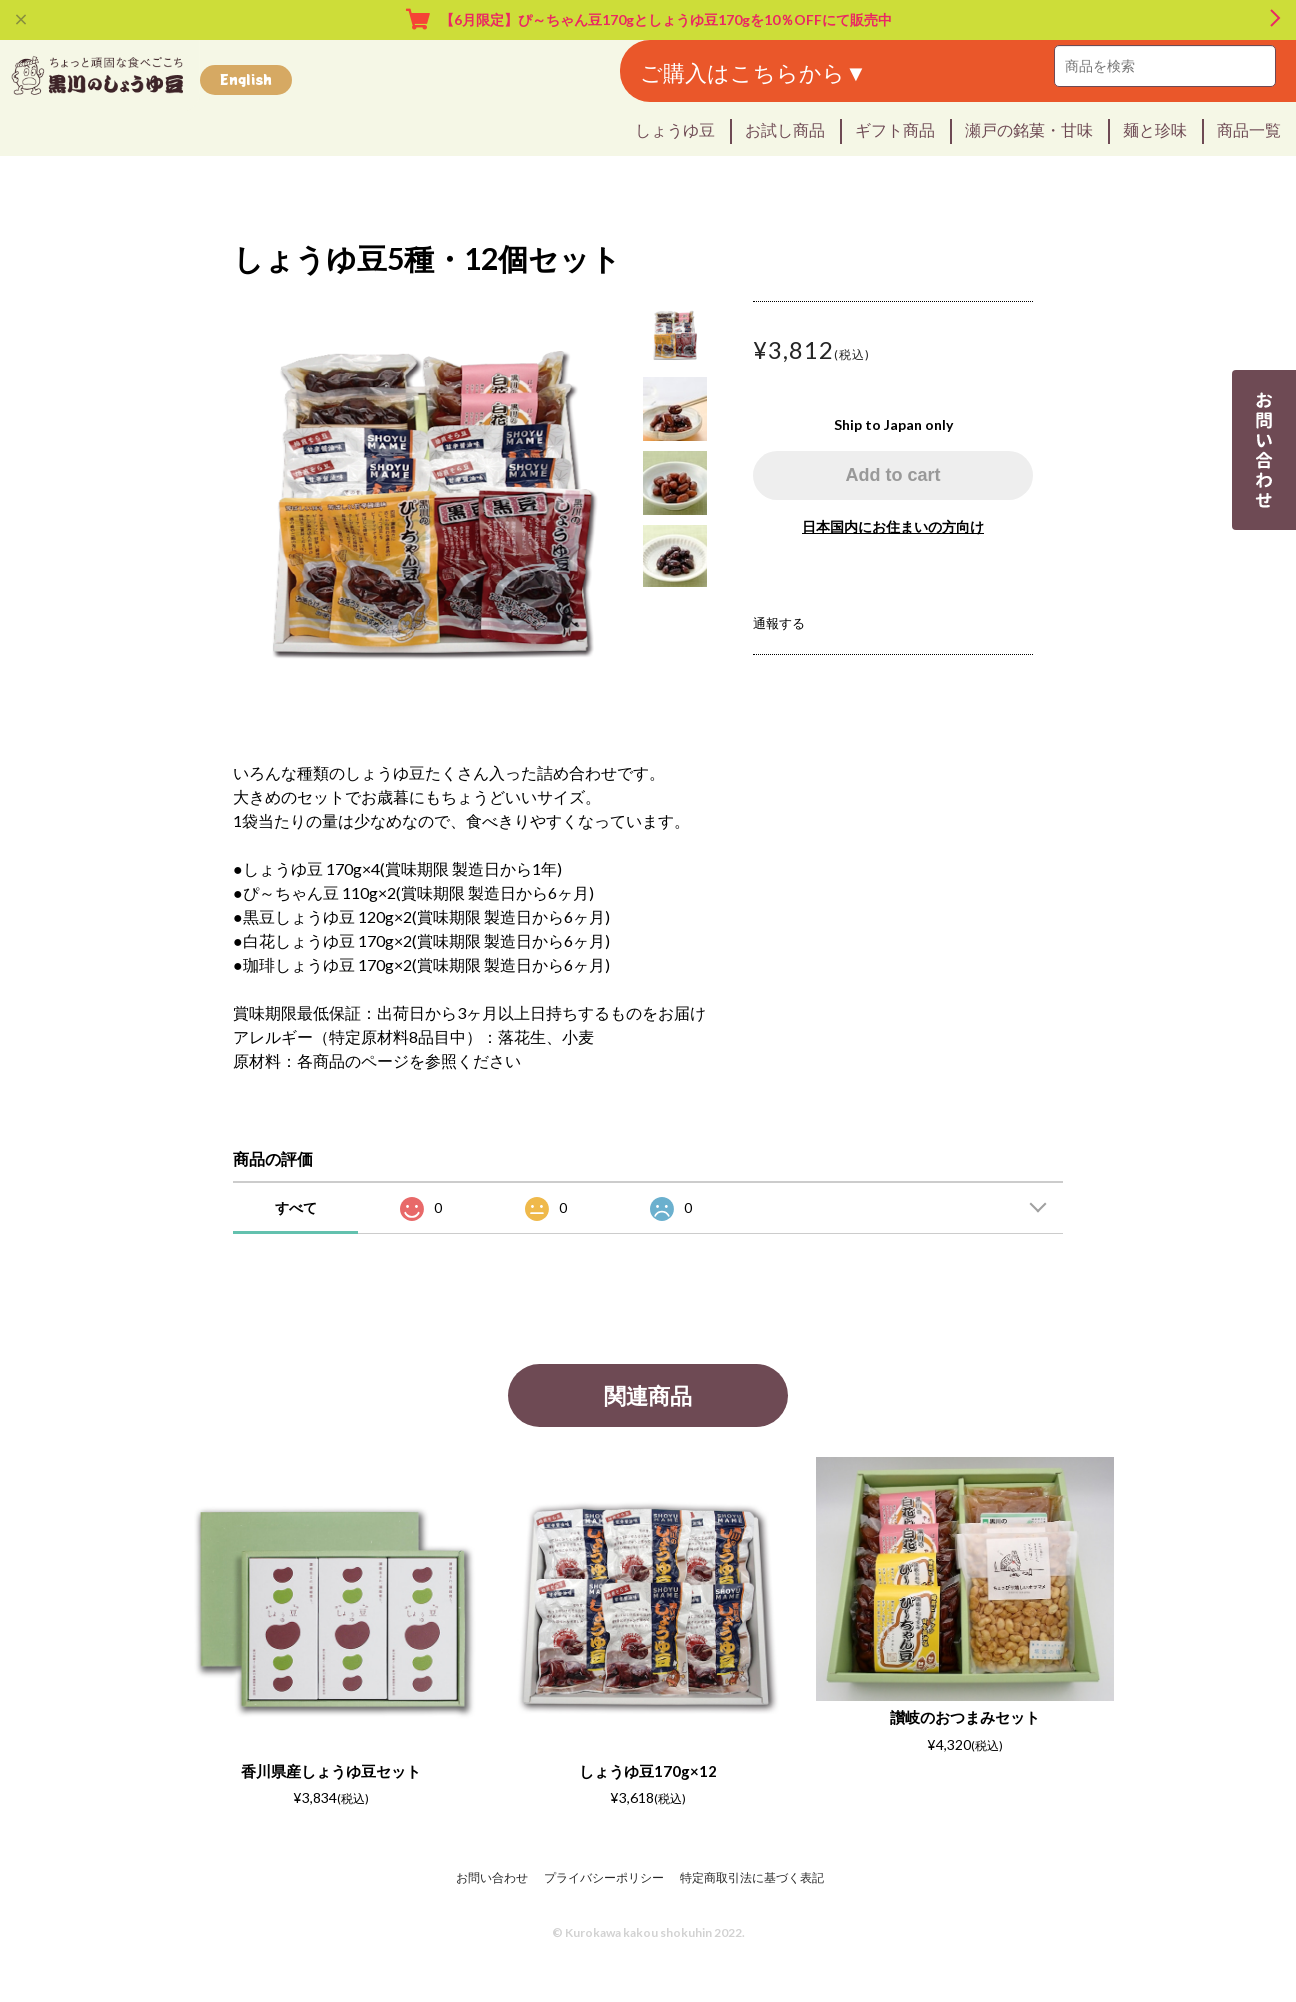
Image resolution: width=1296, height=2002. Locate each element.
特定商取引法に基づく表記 (752, 1877)
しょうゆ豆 (675, 129)
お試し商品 (785, 129)
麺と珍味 (1155, 129)
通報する (779, 623)
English (246, 79)
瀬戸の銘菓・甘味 (1029, 129)
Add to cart (892, 475)
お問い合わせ (492, 1877)
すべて (296, 1207)
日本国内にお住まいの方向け (893, 526)
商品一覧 (1249, 129)
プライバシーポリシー (604, 1877)
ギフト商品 (895, 129)
